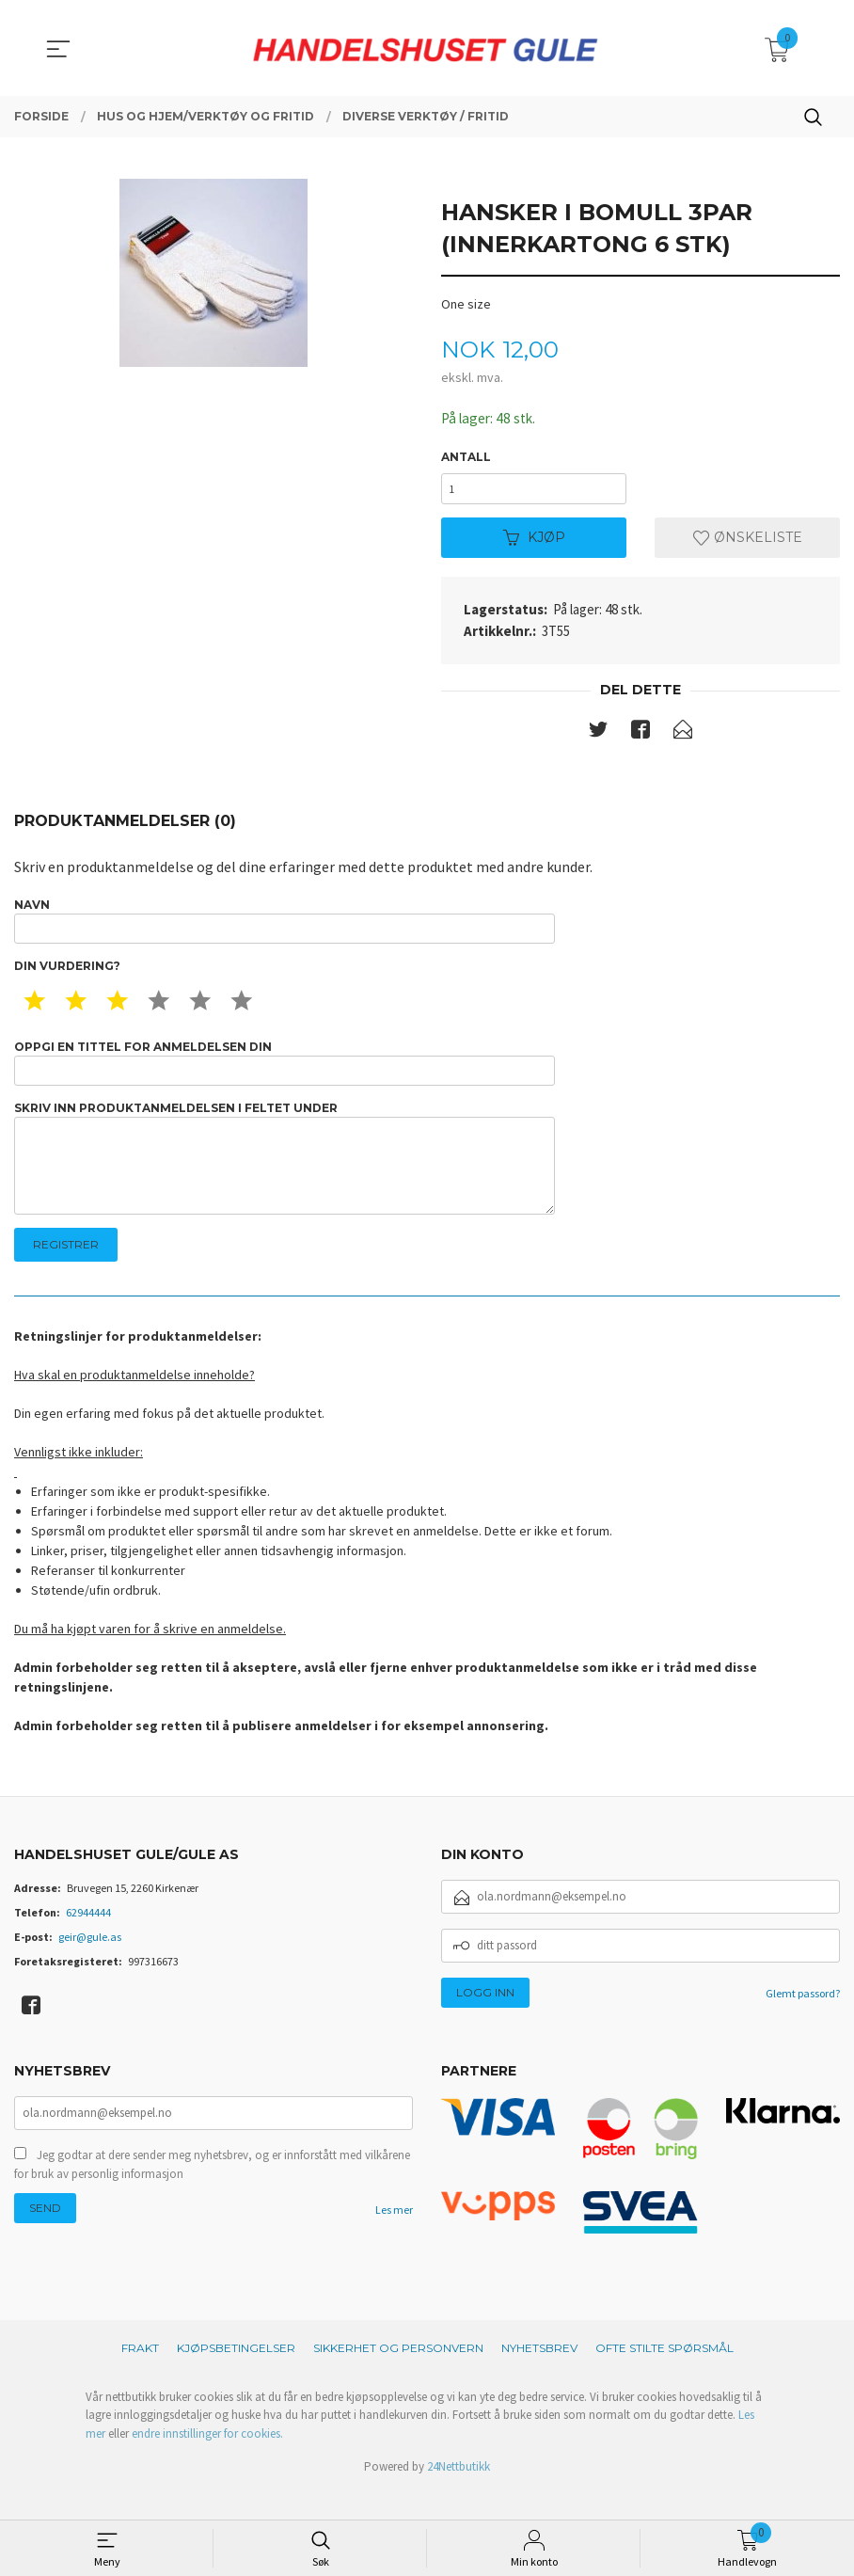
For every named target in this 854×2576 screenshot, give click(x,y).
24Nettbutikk (458, 2496)
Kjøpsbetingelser (236, 2376)
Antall (466, 458)
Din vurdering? (67, 977)
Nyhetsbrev (539, 2376)
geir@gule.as (89, 1965)
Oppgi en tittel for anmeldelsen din (284, 1076)
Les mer (394, 2240)
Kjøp (534, 542)
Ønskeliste (747, 542)
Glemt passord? (803, 2021)
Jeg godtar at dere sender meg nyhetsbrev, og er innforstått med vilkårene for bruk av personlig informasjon (212, 2194)
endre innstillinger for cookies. (207, 2462)
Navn (284, 929)
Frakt (140, 2376)
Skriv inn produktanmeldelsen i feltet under (284, 1179)
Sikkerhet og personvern (398, 2376)
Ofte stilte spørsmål (664, 2376)
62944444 (88, 1940)
